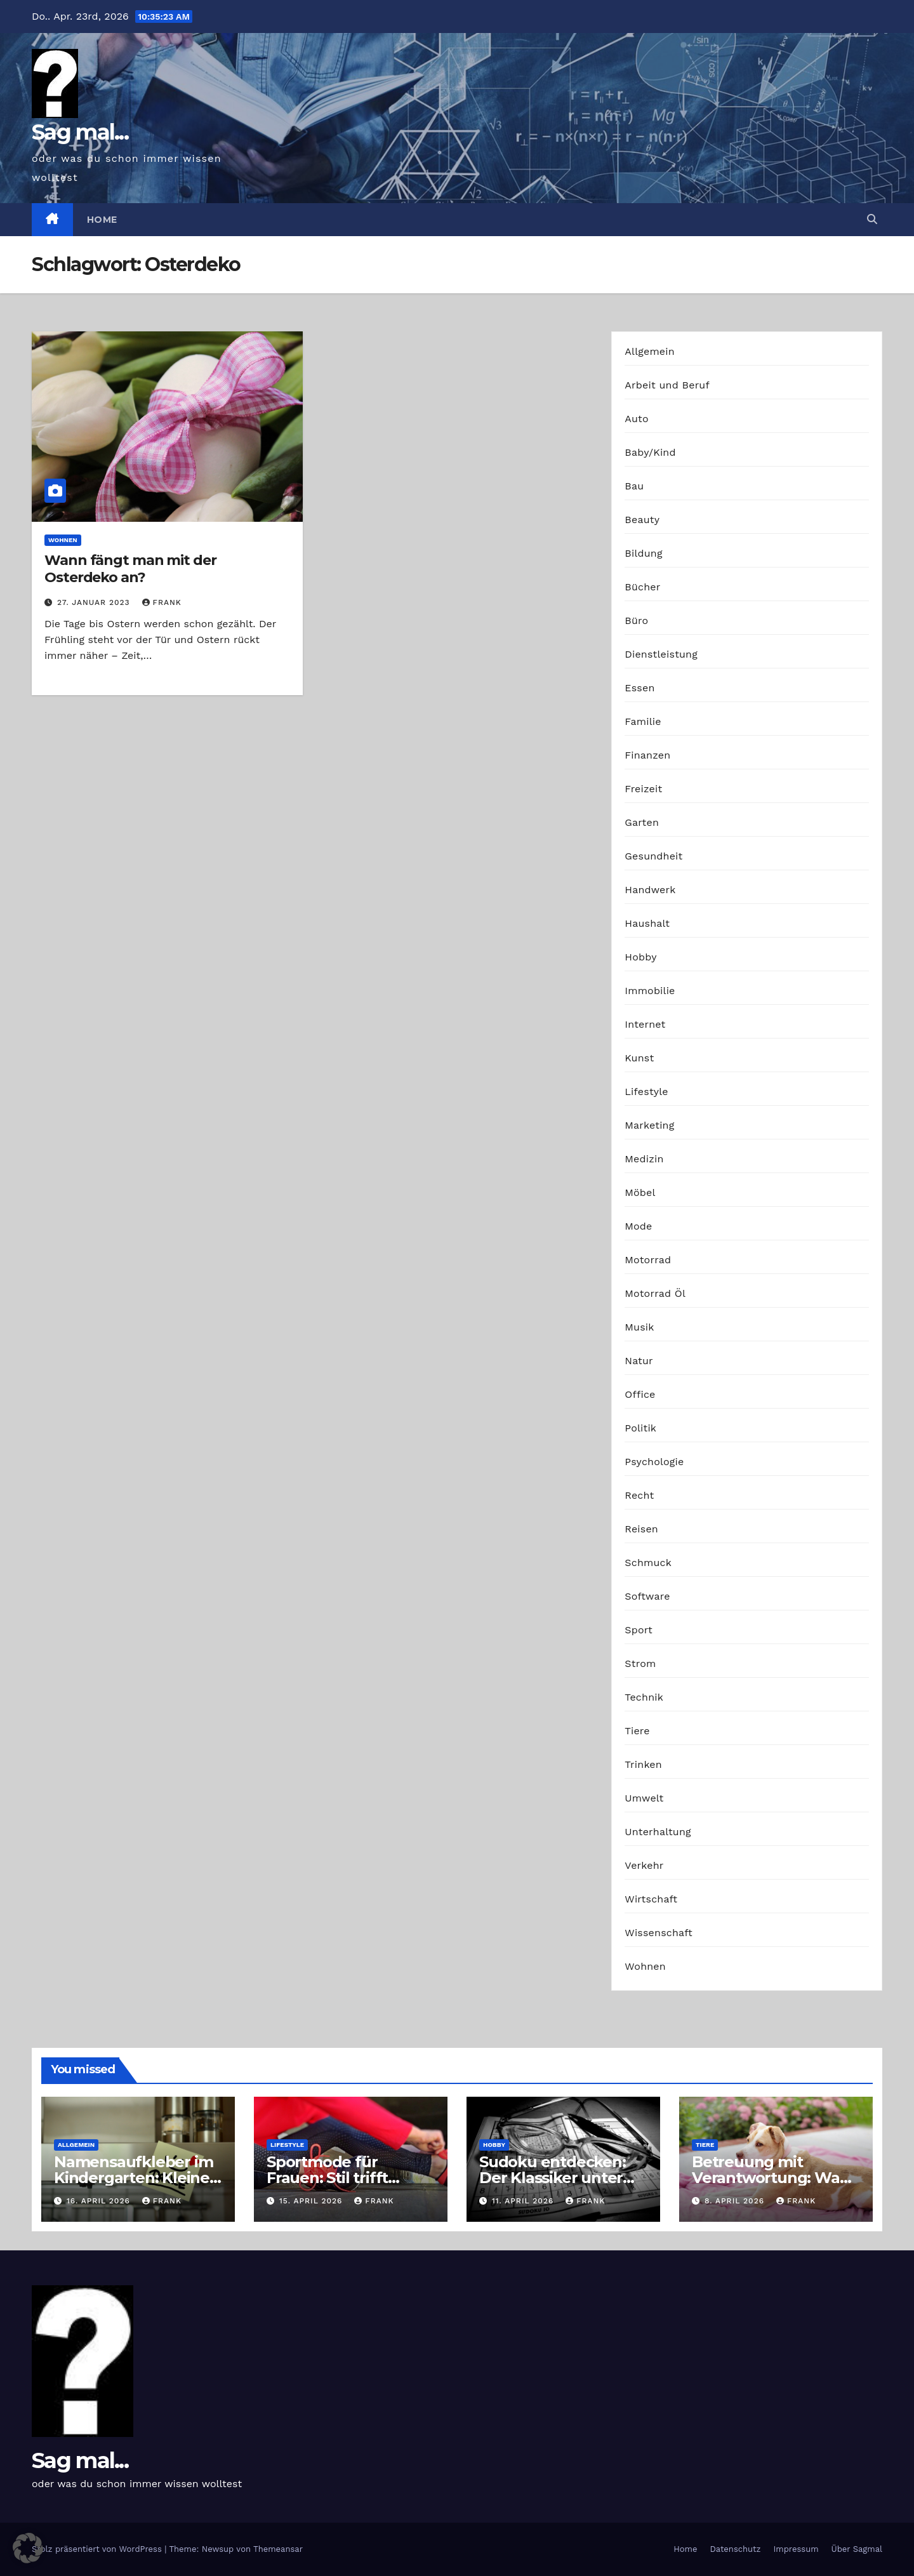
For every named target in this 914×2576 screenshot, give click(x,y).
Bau (634, 486)
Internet (645, 1024)
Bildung (643, 553)
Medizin (644, 1159)
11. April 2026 (524, 2200)
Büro (636, 620)
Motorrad (648, 1260)
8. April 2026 (736, 2200)
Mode (638, 1226)
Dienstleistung (661, 654)
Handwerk (650, 890)
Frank (162, 602)
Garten (642, 822)
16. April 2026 (100, 2200)
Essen (639, 688)
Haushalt (647, 923)
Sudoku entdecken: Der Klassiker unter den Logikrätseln (552, 2178)
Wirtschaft (651, 1899)
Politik (640, 1428)
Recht (639, 1495)
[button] (872, 219)
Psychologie (654, 1462)
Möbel (640, 1192)
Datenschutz (735, 2549)
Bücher (642, 587)
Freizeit (643, 789)
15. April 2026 (312, 2200)
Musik (639, 1327)
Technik (644, 1697)
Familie (643, 721)
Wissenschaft (658, 1933)
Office (640, 1394)
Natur (639, 1361)
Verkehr (644, 1865)
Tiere (637, 1731)
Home (102, 219)
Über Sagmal (856, 2549)
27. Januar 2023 (95, 602)
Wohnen (62, 539)
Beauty (642, 520)
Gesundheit (653, 856)
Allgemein (650, 351)
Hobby (640, 957)
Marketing (649, 1125)
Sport (638, 1630)
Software (647, 1596)
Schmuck (648, 1563)
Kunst (639, 1058)
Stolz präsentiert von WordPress (98, 2549)
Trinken (643, 1764)
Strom (640, 1663)
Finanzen (647, 755)
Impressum (796, 2549)
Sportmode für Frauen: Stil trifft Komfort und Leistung (349, 2178)
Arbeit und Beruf (667, 385)
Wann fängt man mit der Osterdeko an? (130, 568)
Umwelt (644, 1798)
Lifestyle (646, 1092)
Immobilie (650, 991)
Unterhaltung (658, 1832)
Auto (636, 419)
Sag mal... (80, 132)
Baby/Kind (650, 452)
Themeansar (278, 2549)
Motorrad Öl (655, 1293)
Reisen (641, 1529)
